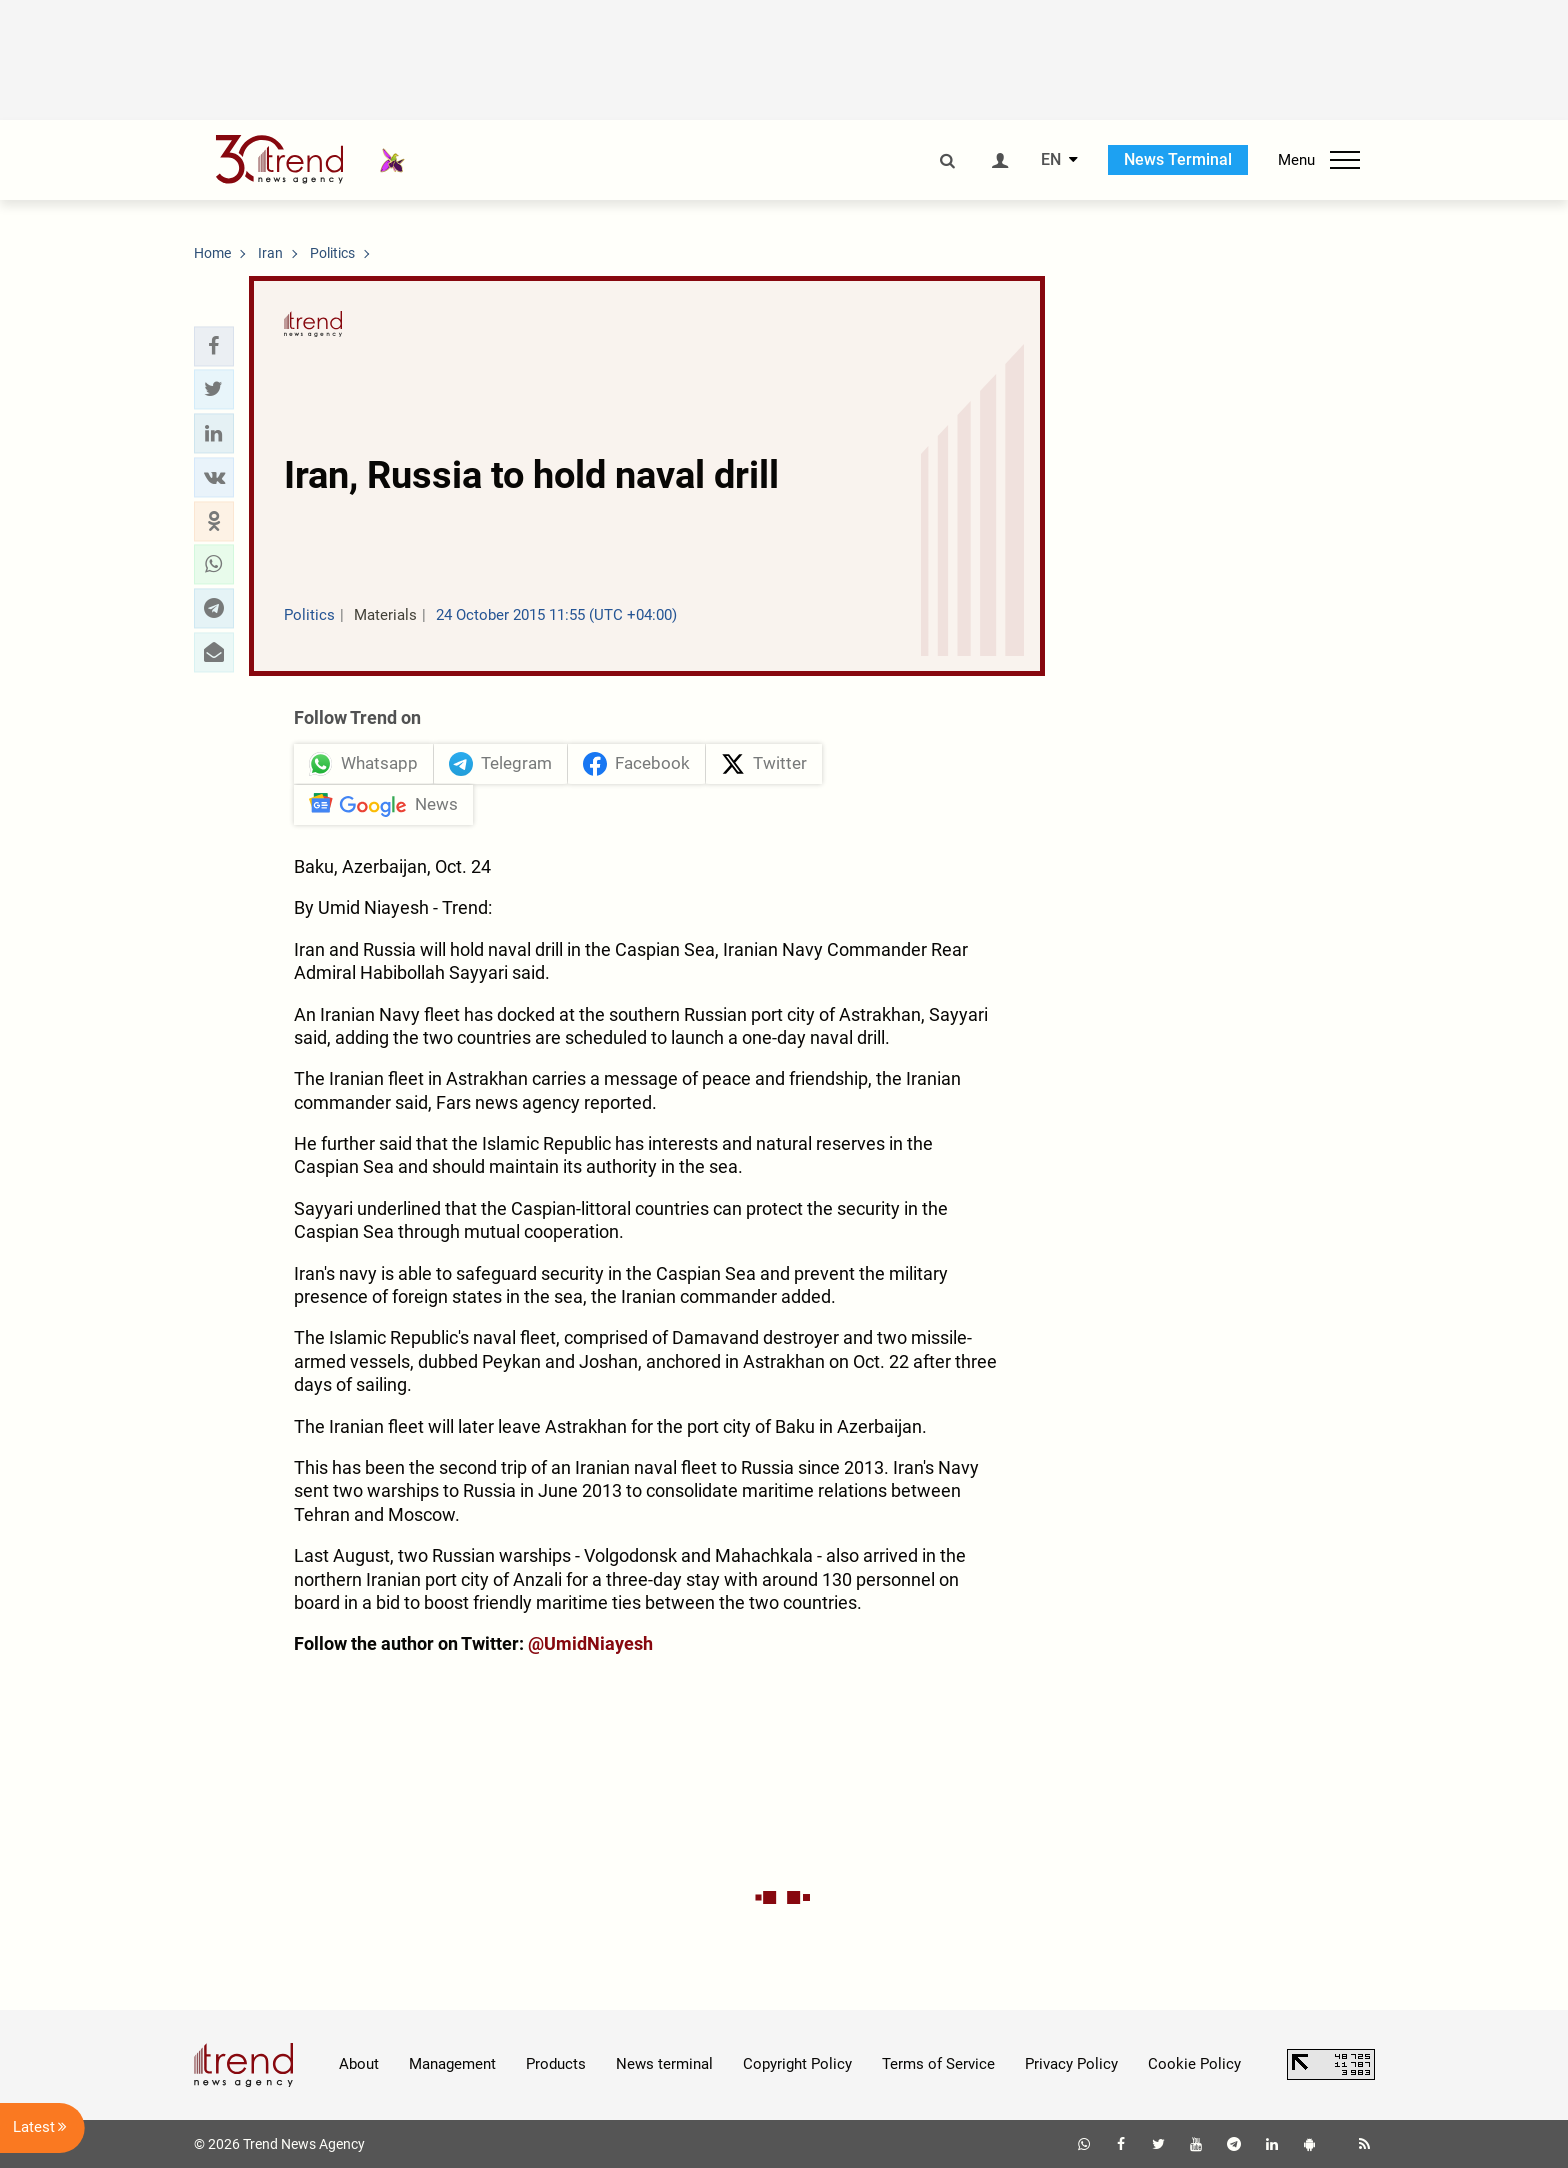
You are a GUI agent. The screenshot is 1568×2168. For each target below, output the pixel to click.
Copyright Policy (797, 2064)
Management (452, 2064)
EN (1051, 160)
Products (556, 2064)
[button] (214, 346)
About (359, 2064)
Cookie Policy (1194, 2064)
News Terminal (1178, 159)
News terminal (664, 2064)
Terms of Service (938, 2064)
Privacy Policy (1071, 2064)
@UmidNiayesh (590, 1643)
